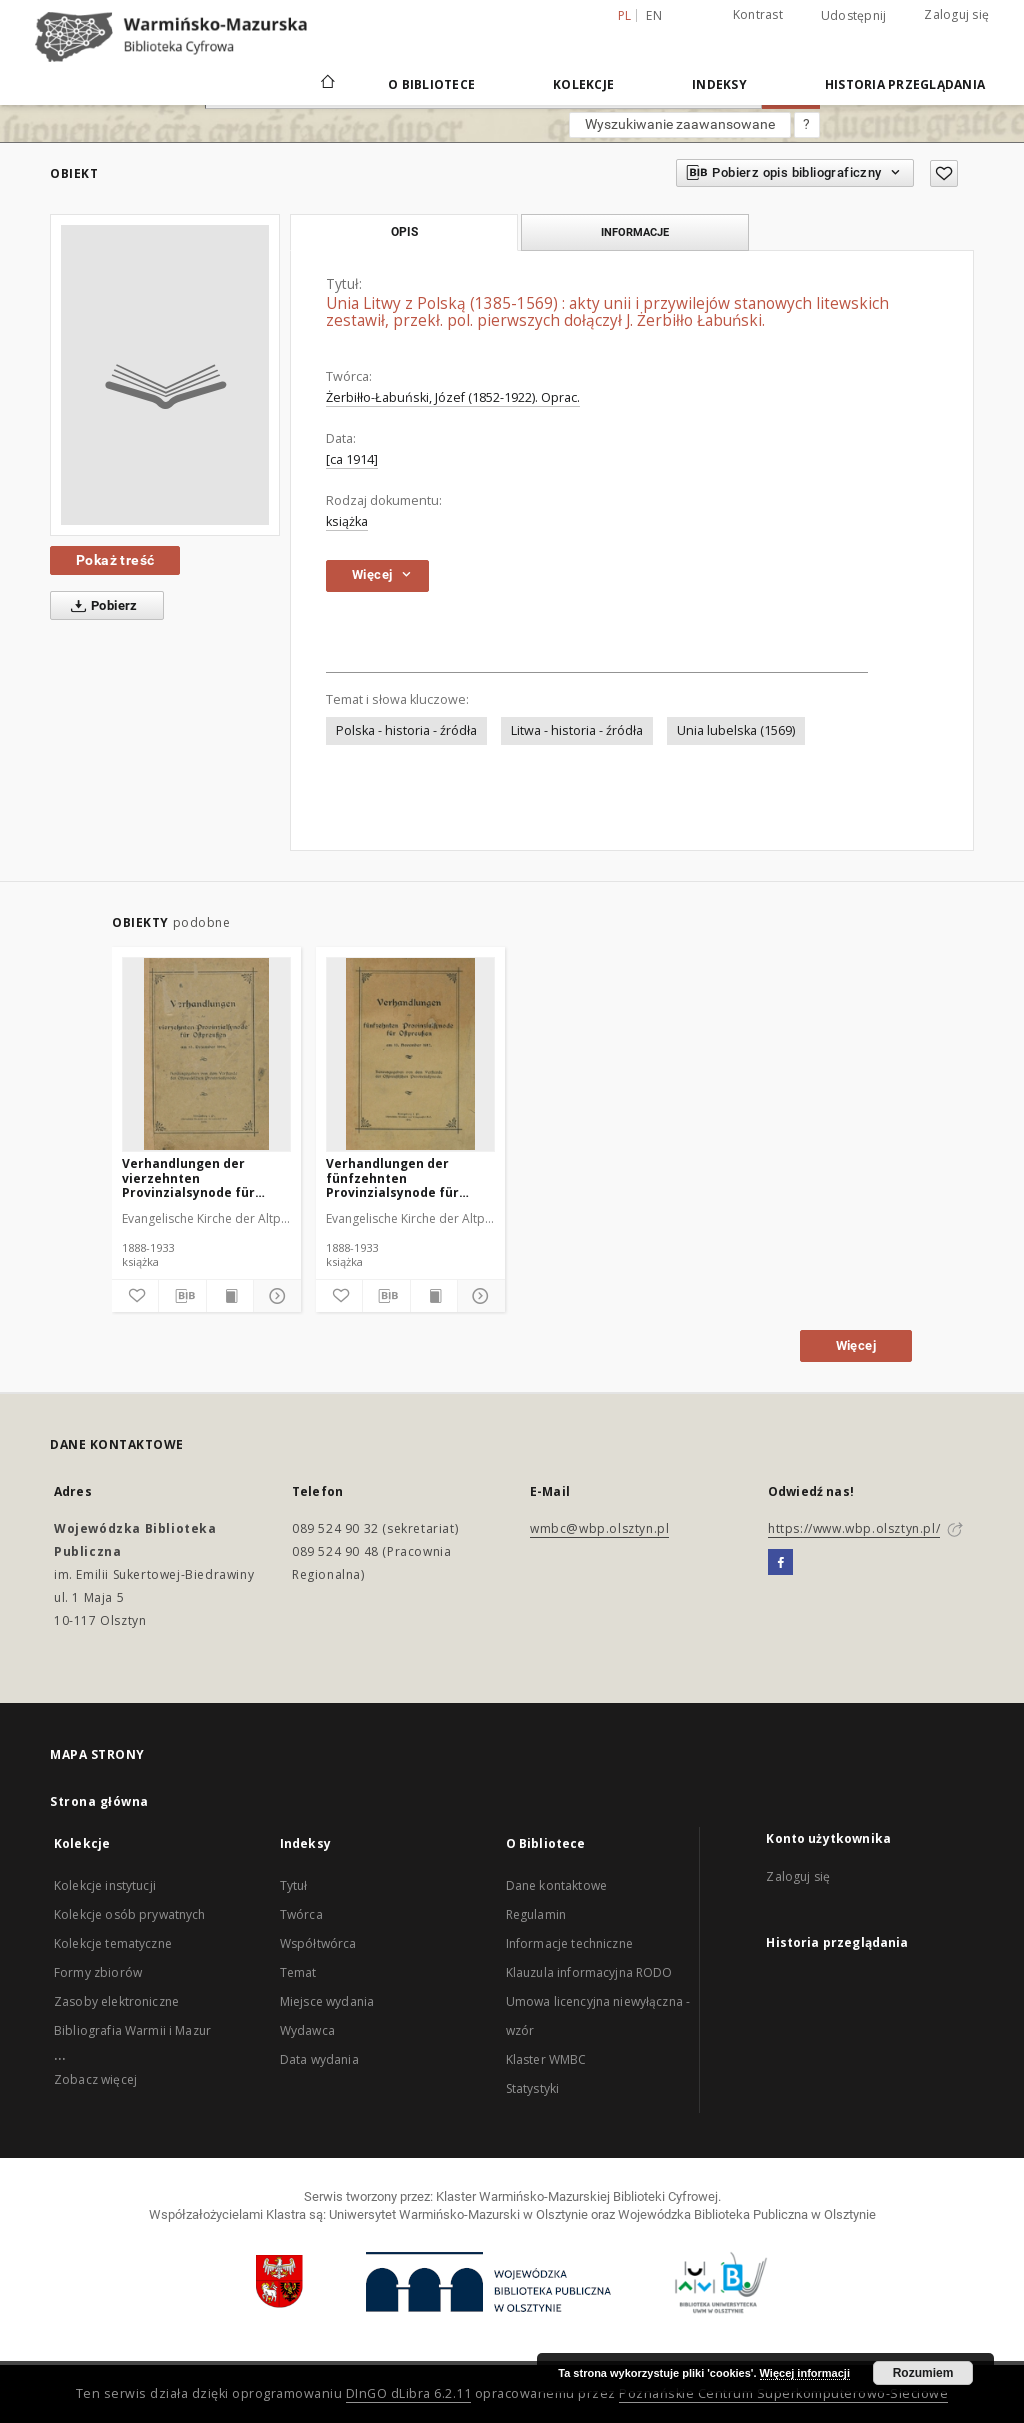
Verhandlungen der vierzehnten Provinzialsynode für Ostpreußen (188, 1177)
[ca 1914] (352, 459)
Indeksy (719, 84)
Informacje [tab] (635, 232)
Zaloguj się (956, 14)
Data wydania (319, 2059)
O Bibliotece (431, 84)
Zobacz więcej (95, 2079)
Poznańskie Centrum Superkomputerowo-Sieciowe (783, 2393)
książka (347, 521)
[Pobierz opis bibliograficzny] (182, 1296)
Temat (298, 1972)
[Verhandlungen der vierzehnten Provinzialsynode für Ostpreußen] (206, 1054)
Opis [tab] (404, 232)
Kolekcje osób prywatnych (130, 1914)
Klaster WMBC (546, 2059)
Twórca (301, 1914)
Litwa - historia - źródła (577, 730)
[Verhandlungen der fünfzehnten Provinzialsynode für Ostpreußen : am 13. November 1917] (410, 1054)
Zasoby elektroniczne (116, 2001)
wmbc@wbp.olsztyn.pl (599, 1528)
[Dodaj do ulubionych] (944, 173)
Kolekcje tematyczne (113, 1943)
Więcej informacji (805, 2373)
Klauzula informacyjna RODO (589, 1972)
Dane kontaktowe (556, 1885)
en (654, 15)
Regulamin (536, 1914)
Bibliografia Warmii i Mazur (132, 2030)
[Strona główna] (326, 84)
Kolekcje (583, 84)
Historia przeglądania (905, 84)
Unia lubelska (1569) (736, 730)
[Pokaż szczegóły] (274, 1296)
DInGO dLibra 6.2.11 (409, 2393)
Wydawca (307, 2030)
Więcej (856, 1345)
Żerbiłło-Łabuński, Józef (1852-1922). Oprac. (453, 397)
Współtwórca (318, 1943)
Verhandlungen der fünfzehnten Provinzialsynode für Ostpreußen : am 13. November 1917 (392, 1177)
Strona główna (99, 1801)
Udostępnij (854, 16)
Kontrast (758, 14)
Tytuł (294, 1885)
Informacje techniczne (569, 1943)
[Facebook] (780, 1563)
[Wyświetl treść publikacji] (230, 1296)
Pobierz (100, 606)
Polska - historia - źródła (406, 730)
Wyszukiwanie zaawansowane (680, 124)
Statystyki (533, 2088)
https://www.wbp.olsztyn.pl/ (854, 1528)
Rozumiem (923, 2373)
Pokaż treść (115, 560)
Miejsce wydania (327, 2001)
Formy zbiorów (98, 1972)
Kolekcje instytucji (105, 1885)
